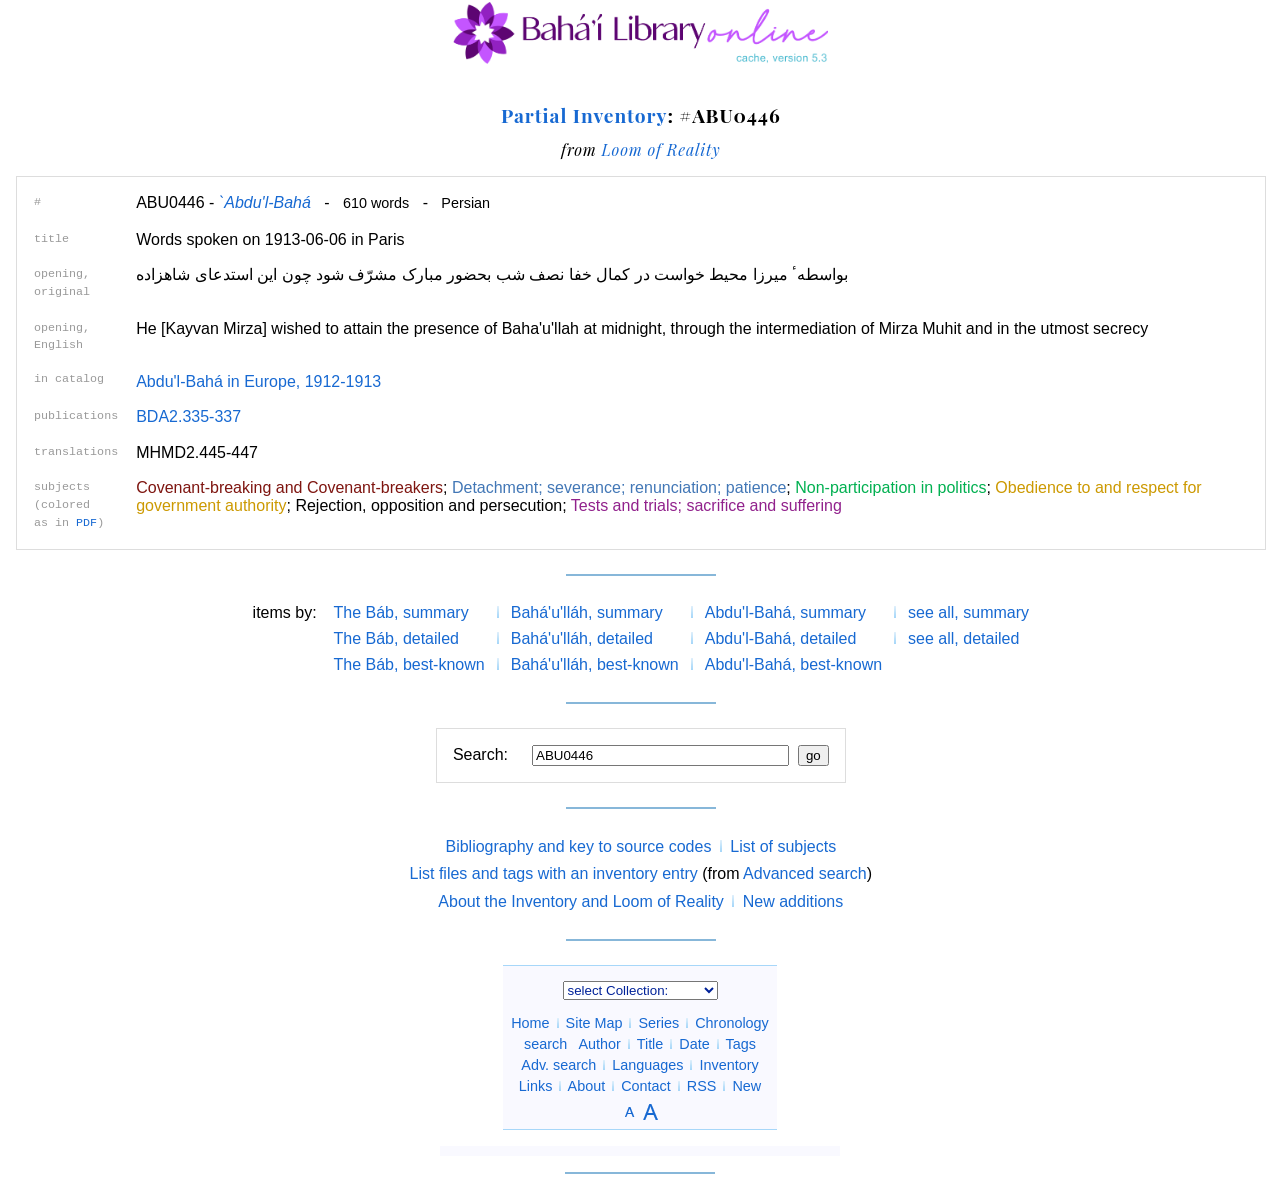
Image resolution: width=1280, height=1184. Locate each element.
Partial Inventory (584, 115)
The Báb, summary (401, 612)
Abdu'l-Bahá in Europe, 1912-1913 (258, 381)
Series (658, 1023)
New (746, 1086)
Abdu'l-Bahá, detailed (781, 638)
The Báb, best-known (409, 664)
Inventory (728, 1065)
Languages (647, 1065)
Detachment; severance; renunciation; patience (619, 487)
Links (536, 1086)
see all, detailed (963, 638)
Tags (740, 1044)
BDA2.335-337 (188, 416)
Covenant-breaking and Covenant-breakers (289, 487)
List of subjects (783, 846)
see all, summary (968, 612)
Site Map (594, 1023)
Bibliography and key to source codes (578, 846)
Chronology (732, 1023)
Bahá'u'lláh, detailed (582, 638)
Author (600, 1044)
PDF (86, 523)
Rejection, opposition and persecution (428, 505)
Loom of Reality (660, 149)
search (545, 1044)
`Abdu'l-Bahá (265, 202)
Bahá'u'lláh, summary (587, 612)
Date (694, 1044)
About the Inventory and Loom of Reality (581, 901)
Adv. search (558, 1065)
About (587, 1086)
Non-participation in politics (890, 487)
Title (650, 1044)
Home (530, 1023)
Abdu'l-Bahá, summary (785, 612)
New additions (793, 901)
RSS (702, 1086)
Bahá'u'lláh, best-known (595, 664)
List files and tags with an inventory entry (554, 873)
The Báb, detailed (396, 638)
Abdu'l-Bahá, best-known (793, 664)
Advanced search (805, 873)
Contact (646, 1086)
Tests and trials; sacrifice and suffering (706, 505)
